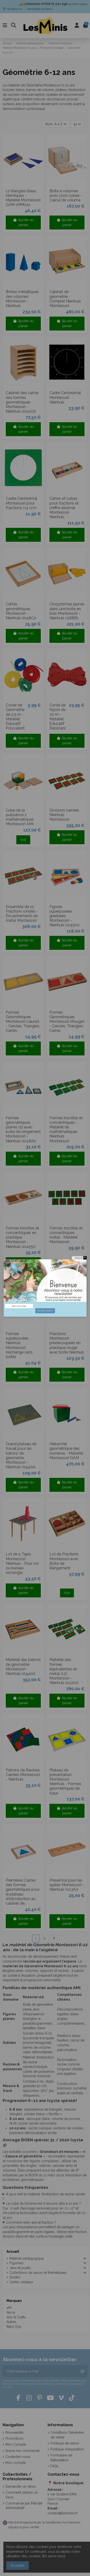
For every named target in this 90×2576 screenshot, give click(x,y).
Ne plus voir (79, 1258)
